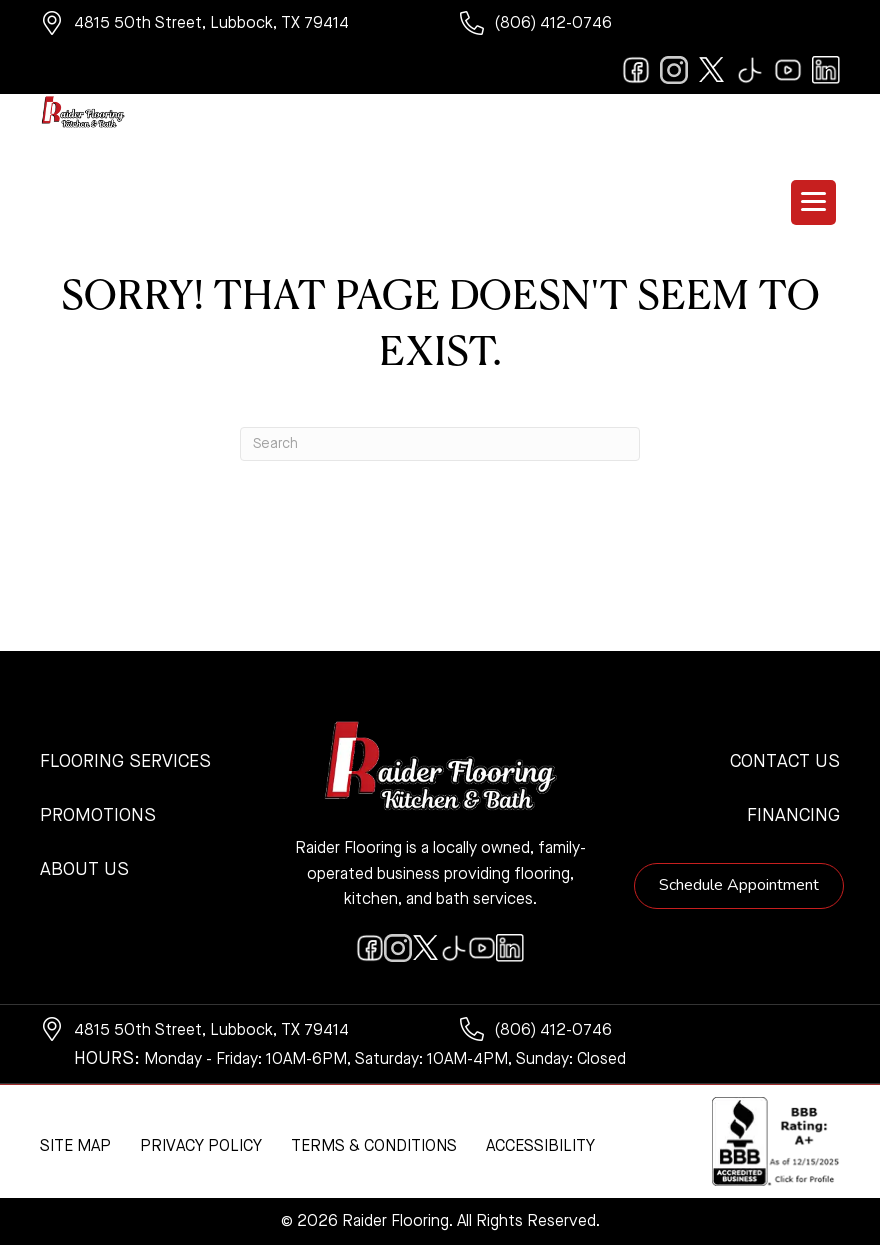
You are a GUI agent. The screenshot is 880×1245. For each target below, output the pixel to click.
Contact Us (785, 762)
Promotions (98, 816)
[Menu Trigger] (813, 202)
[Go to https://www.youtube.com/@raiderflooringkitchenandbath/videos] (788, 70)
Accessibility (540, 1147)
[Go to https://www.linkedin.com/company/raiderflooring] (826, 70)
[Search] (440, 444)
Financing (793, 816)
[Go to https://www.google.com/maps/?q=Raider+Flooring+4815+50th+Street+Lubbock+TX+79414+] (230, 26)
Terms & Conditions (374, 1147)
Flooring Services (125, 762)
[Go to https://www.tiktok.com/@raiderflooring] (750, 70)
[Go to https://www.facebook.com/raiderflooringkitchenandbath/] (636, 70)
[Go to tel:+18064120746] (650, 26)
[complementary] (145, 1135)
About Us (84, 870)
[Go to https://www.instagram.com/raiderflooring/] (674, 70)
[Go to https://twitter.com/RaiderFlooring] (712, 70)
